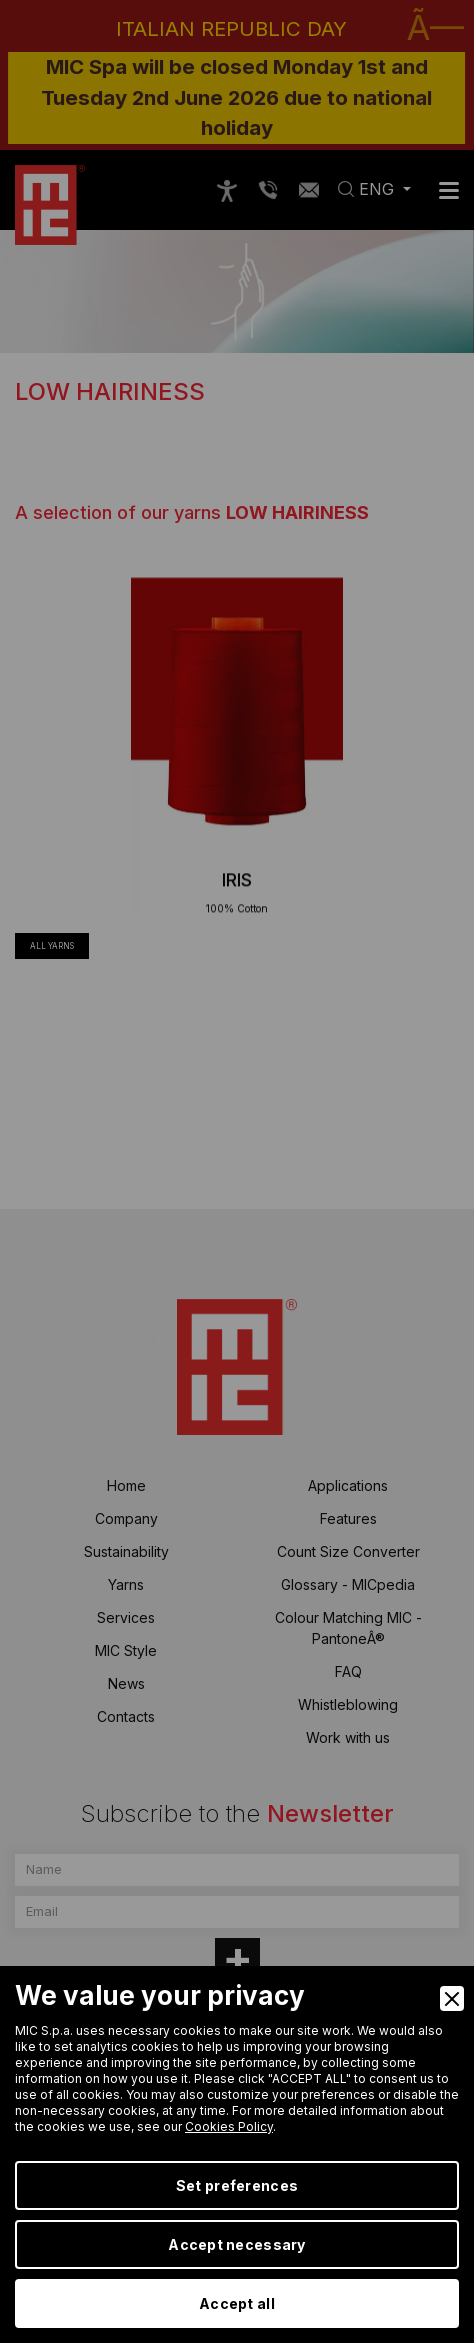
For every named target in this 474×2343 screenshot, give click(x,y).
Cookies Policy (229, 2126)
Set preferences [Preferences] (237, 2185)
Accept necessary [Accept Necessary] (236, 2244)
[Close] (452, 1998)
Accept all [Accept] (237, 2303)
